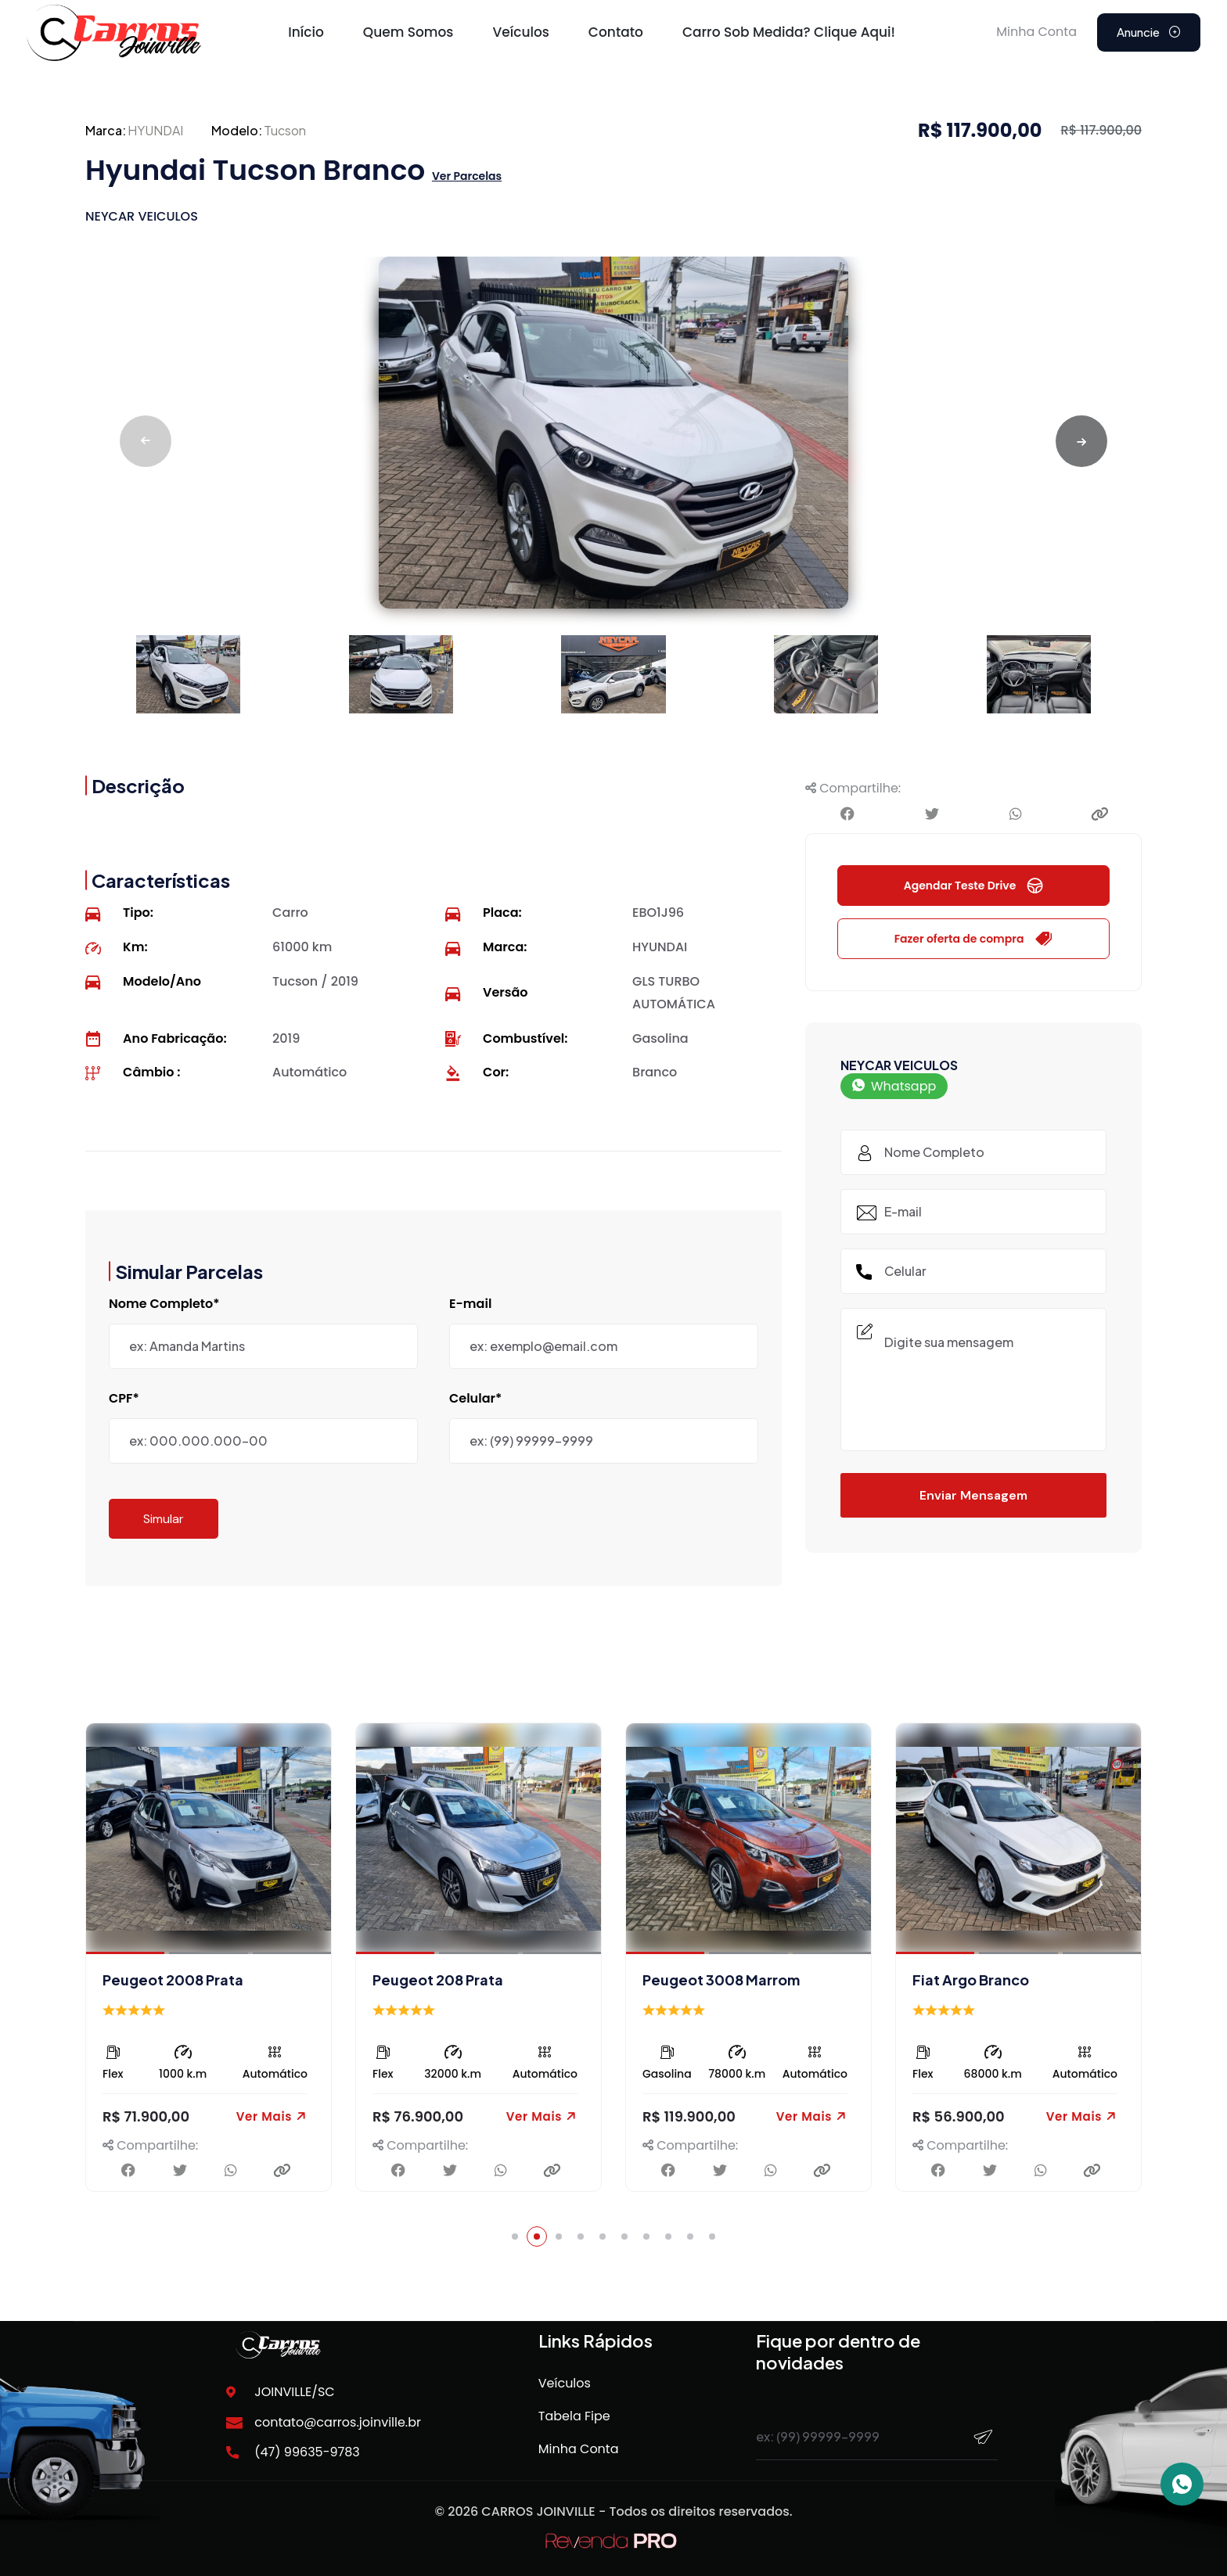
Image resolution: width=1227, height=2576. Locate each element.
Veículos (520, 32)
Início (306, 32)
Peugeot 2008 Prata (442, 1980)
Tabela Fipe (574, 2416)
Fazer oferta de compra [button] (973, 939)
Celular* (475, 1399)
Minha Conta (578, 2449)
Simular (163, 1519)
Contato (615, 32)
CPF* (124, 1399)
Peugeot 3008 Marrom (991, 1980)
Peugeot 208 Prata (707, 1980)
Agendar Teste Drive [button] (974, 885)
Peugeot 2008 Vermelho (188, 1980)
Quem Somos (408, 32)
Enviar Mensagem (973, 1495)
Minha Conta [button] (1036, 32)
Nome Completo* (164, 1304)
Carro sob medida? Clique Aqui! (788, 32)
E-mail (470, 1304)
